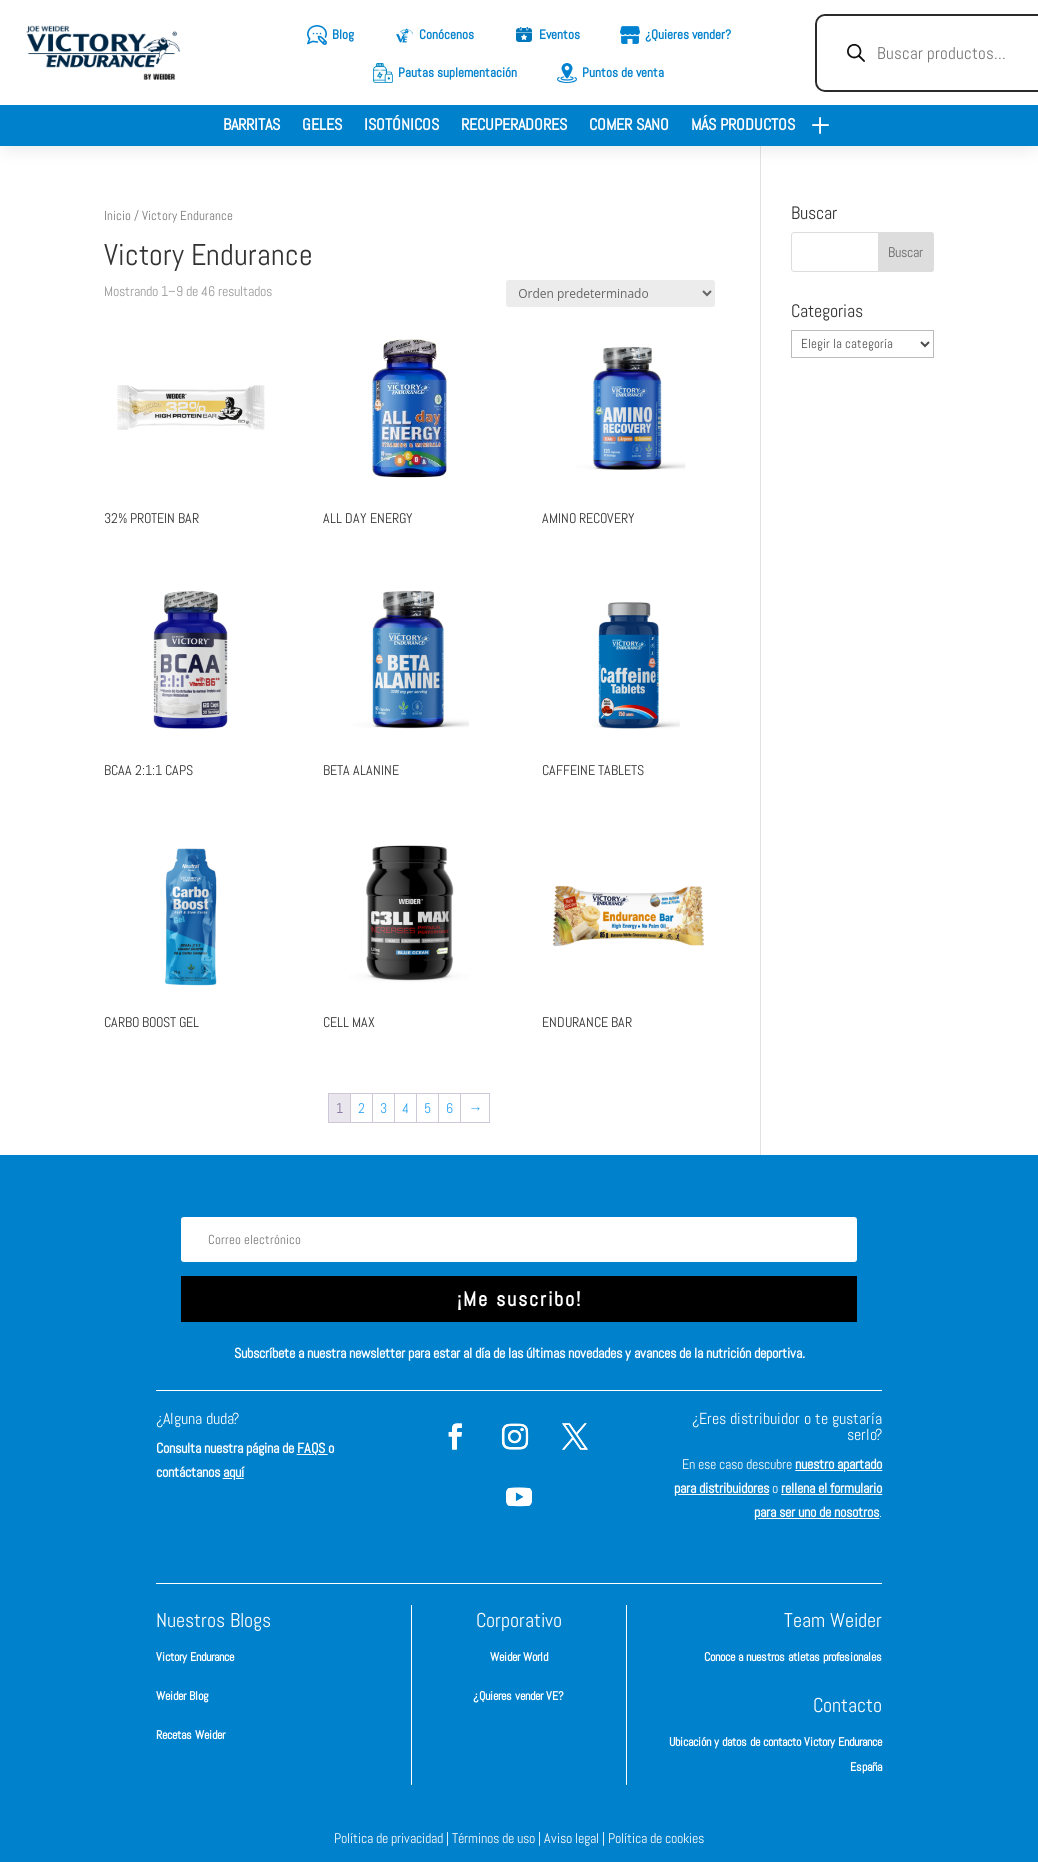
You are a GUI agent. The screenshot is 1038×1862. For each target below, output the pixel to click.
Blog (343, 34)
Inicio (117, 215)
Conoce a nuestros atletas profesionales (793, 1657)
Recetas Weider (190, 1735)
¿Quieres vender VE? (518, 1696)
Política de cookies (656, 1838)
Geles (322, 126)
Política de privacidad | (393, 1838)
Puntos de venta (623, 72)
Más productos (743, 126)
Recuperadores (514, 126)
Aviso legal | (576, 1838)
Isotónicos (401, 126)
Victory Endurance (195, 1657)
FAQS (312, 1448)
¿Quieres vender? (688, 34)
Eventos (559, 34)
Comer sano (629, 126)
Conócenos (446, 34)
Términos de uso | (498, 1838)
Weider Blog (182, 1696)
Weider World (519, 1657)
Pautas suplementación (457, 72)
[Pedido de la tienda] (610, 293)
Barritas (251, 126)
